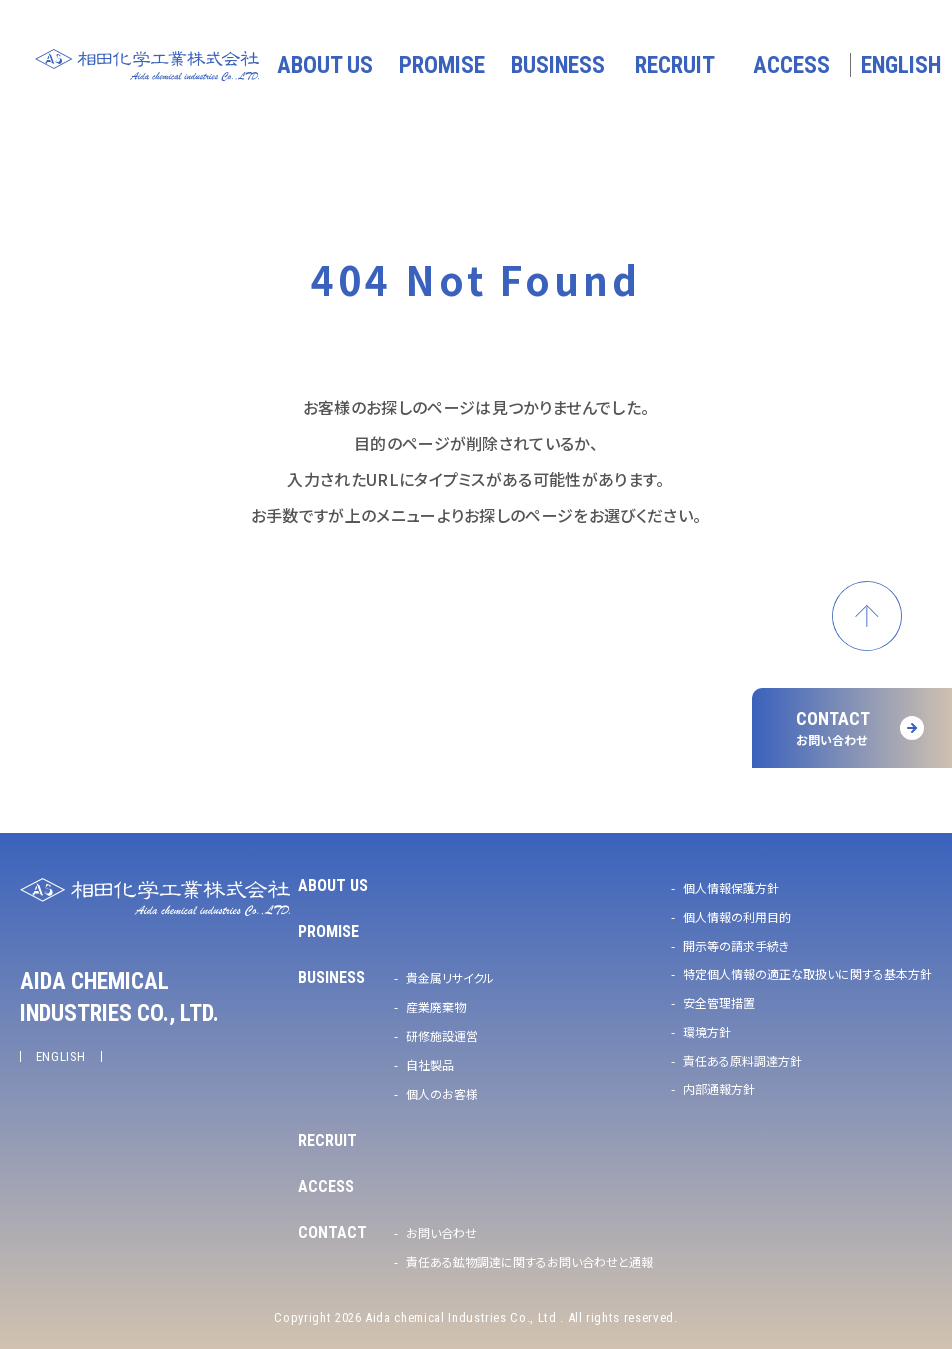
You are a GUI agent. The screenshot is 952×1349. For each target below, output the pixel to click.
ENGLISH (61, 1056)
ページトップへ (867, 616)
